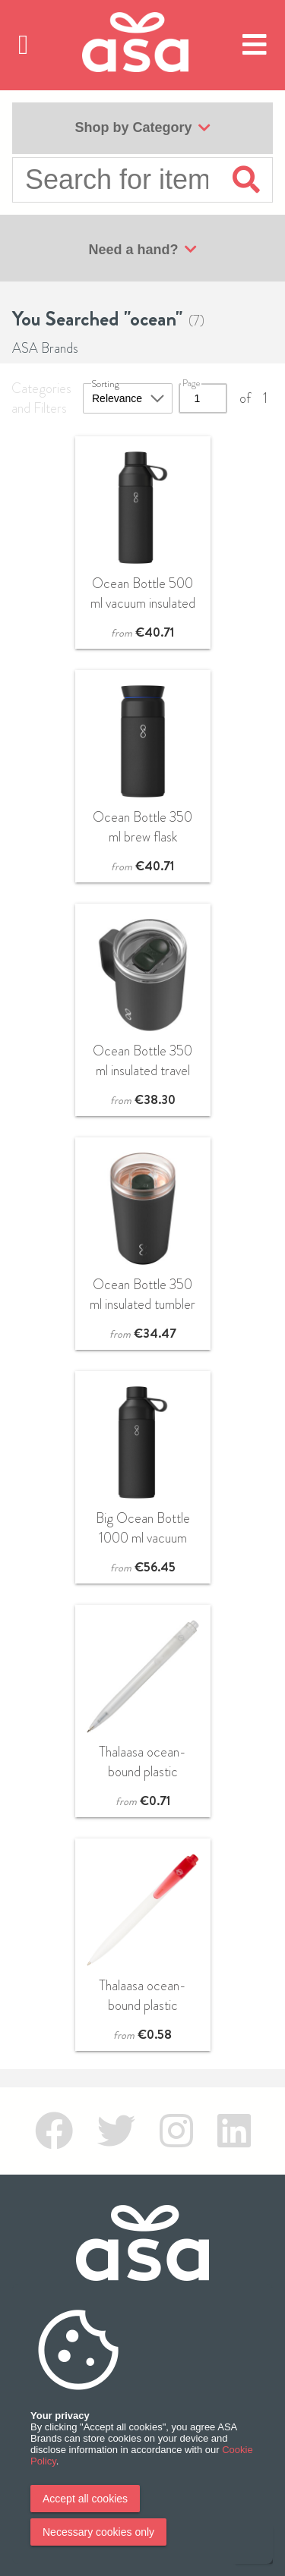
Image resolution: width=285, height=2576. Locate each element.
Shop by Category (142, 128)
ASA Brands (45, 348)
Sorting (105, 383)
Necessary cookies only (98, 2532)
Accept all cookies (85, 2499)
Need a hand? (142, 249)
